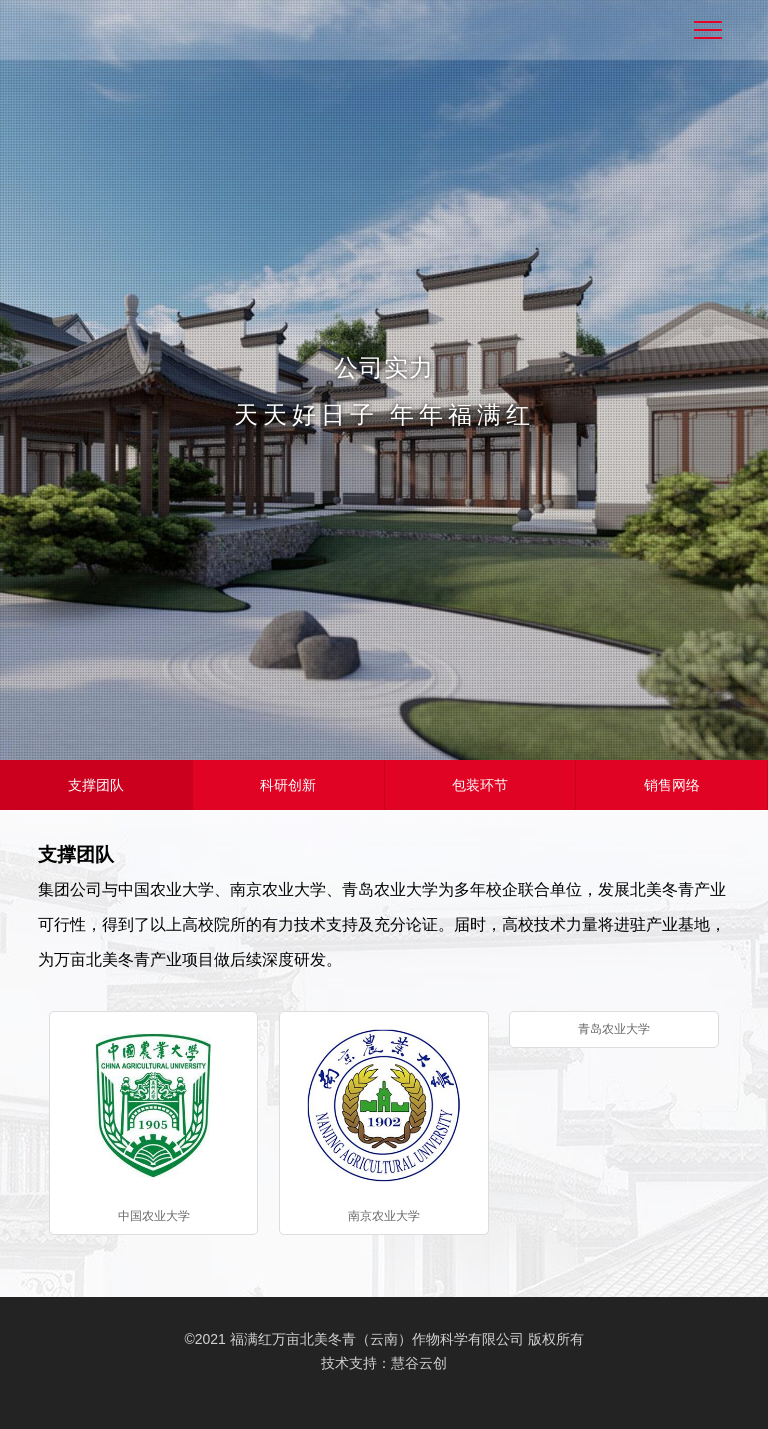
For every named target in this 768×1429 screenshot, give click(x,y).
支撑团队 (96, 785)
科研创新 (288, 785)
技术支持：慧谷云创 (384, 1363)
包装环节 (480, 785)
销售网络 (672, 785)
